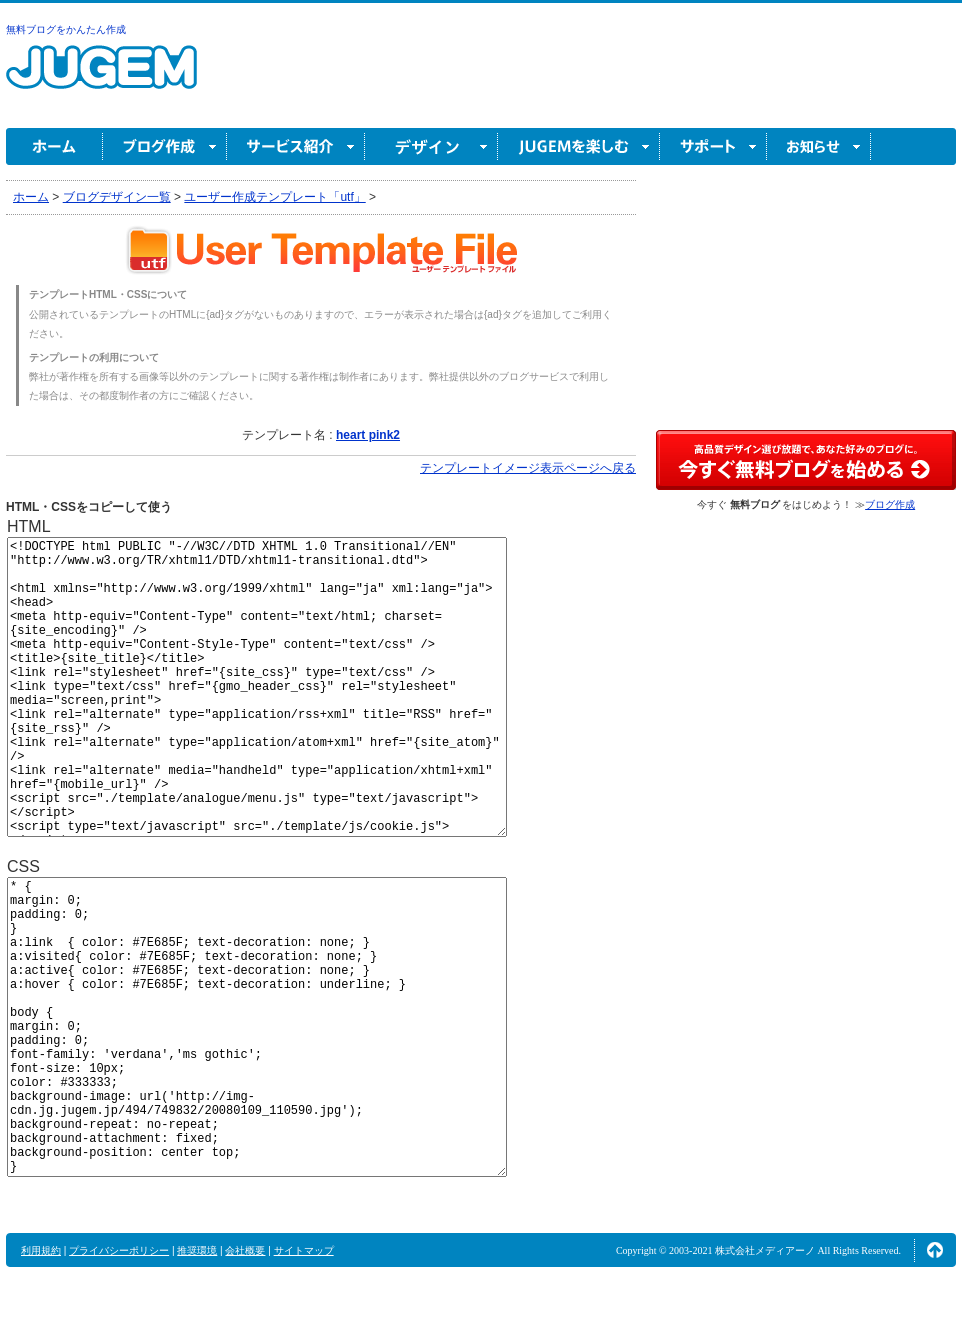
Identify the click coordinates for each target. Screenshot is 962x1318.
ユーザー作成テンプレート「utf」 (274, 197)
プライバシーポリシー (119, 1250)
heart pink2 (368, 435)
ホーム (54, 146)
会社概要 (245, 1250)
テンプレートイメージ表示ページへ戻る (528, 468)
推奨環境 (197, 1250)
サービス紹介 (296, 146)
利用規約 (41, 1250)
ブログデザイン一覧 (117, 197)
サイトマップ (304, 1250)
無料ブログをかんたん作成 (66, 29)
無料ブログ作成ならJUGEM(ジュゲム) (101, 78)
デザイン (431, 146)
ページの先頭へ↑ (935, 1250)
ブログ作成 (165, 146)
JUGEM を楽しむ (579, 146)
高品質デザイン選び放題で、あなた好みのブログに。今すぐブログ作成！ (806, 460)
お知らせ (819, 146)
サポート (713, 146)
